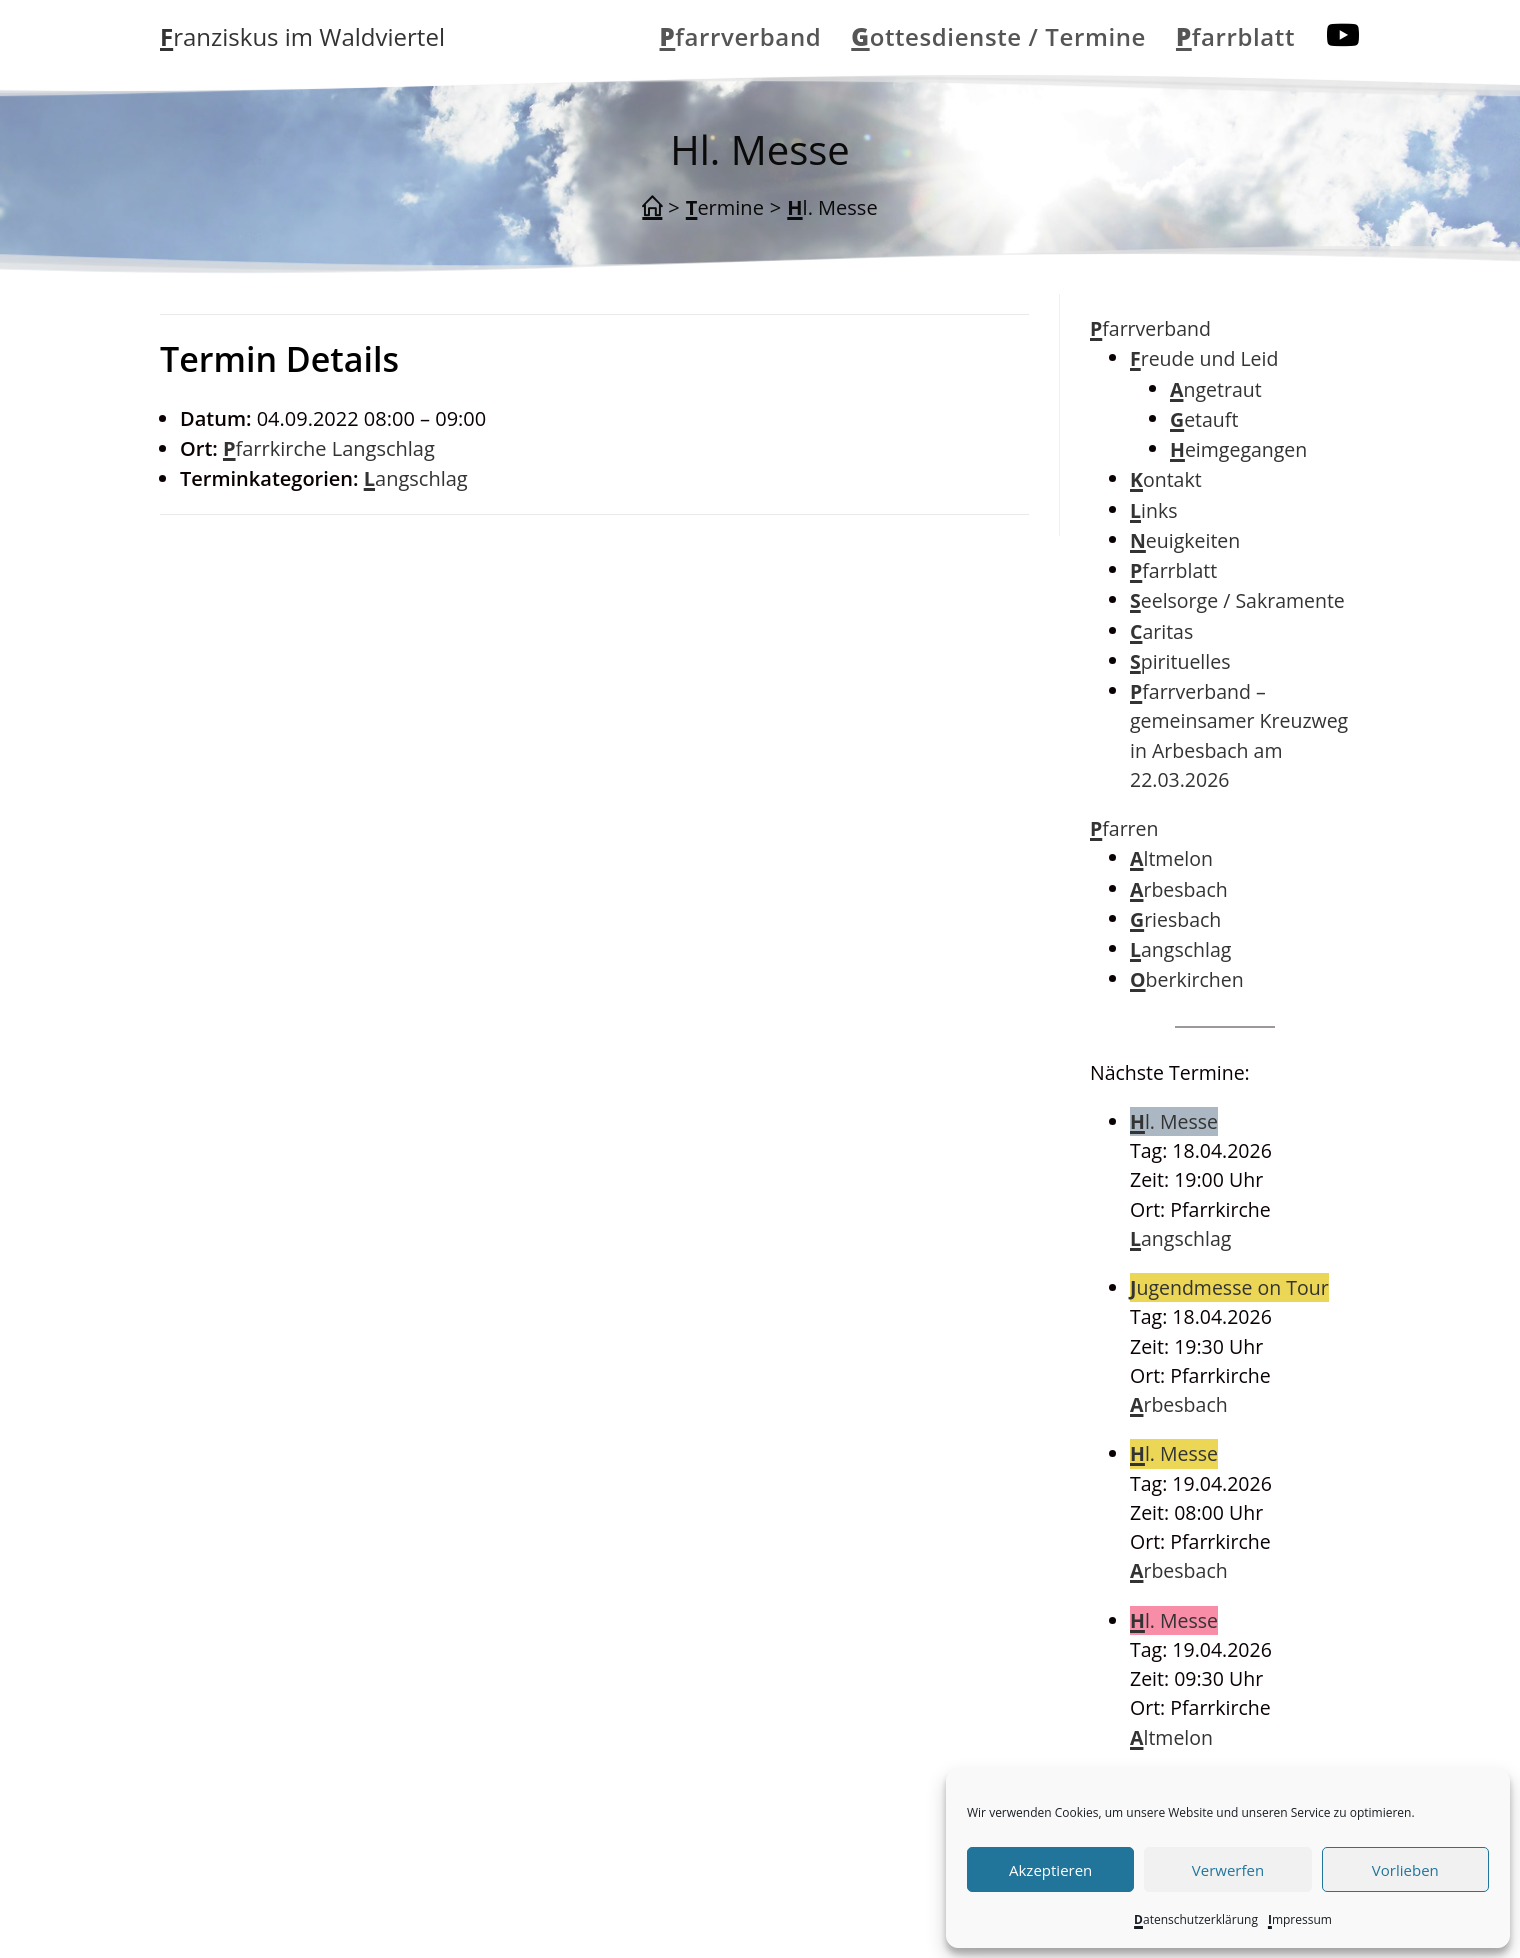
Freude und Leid (1204, 358)
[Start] (652, 208)
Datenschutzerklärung (1196, 1919)
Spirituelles (1180, 661)
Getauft (1204, 419)
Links (1153, 510)
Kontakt (1166, 479)
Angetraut (1216, 389)
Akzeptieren (1050, 1870)
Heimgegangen (1238, 449)
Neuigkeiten (1185, 540)
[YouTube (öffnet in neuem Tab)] (1343, 35)
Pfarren (1124, 828)
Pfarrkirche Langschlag (329, 448)
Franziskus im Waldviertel (302, 36)
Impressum (1300, 1919)
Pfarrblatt (1173, 570)
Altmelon (1171, 858)
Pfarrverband (1150, 328)
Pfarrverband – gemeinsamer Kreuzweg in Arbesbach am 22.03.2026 (1239, 735)
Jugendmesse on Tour (1229, 1287)
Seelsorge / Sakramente (1237, 600)
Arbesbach (1179, 889)
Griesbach (1175, 919)
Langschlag (416, 478)
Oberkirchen (1187, 979)
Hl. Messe (832, 207)
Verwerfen (1228, 1870)
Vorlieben (1405, 1870)
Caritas (1161, 631)
